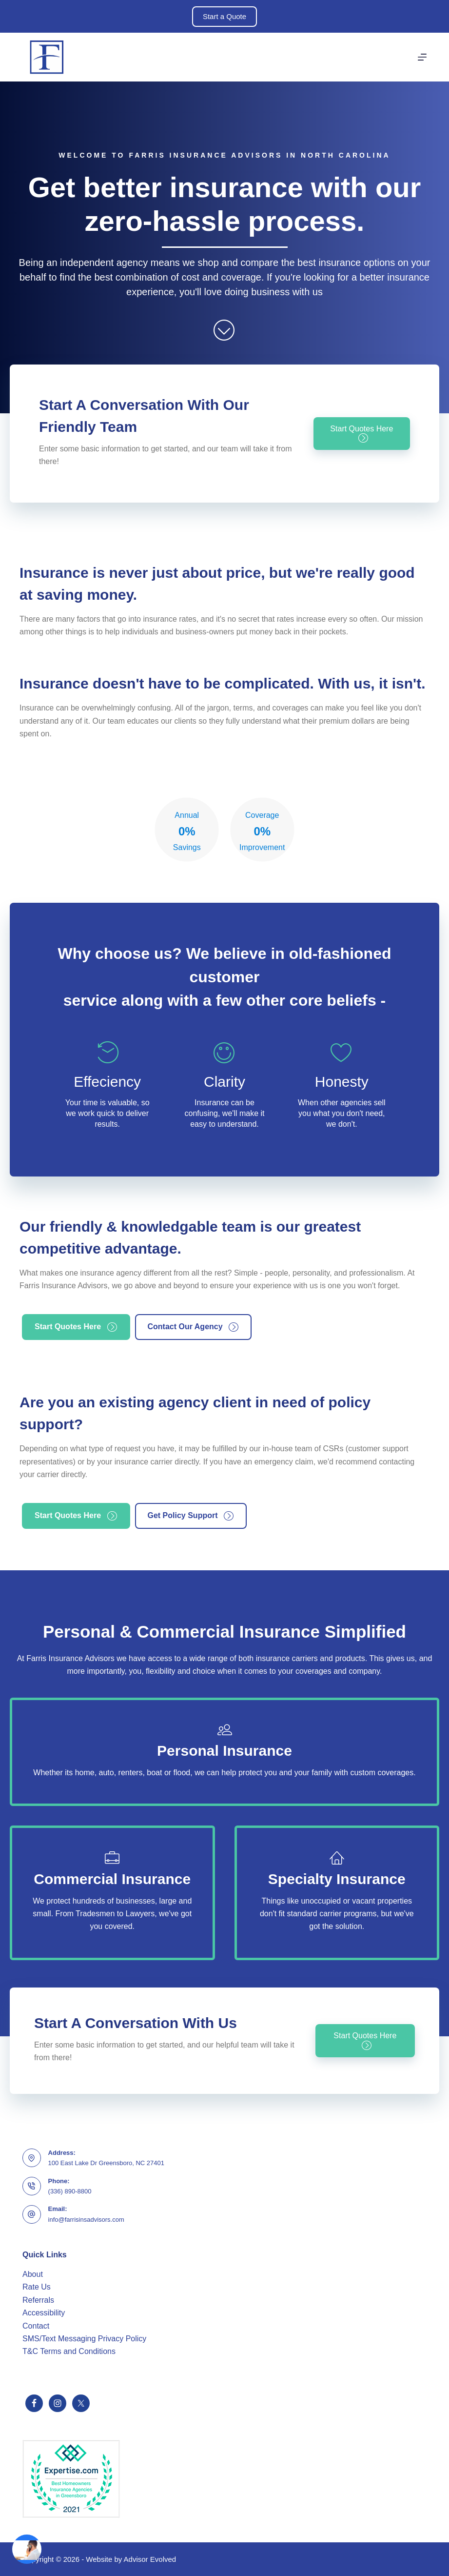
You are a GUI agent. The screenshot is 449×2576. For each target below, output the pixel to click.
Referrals (38, 2300)
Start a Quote (224, 16)
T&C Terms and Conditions (69, 2351)
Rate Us (36, 2287)
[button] (361, 433)
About (32, 2274)
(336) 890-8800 (70, 2191)
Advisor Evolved (150, 2559)
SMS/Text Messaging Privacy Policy (84, 2338)
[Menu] (422, 57)
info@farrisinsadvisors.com (86, 2219)
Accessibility (43, 2313)
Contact (35, 2326)
